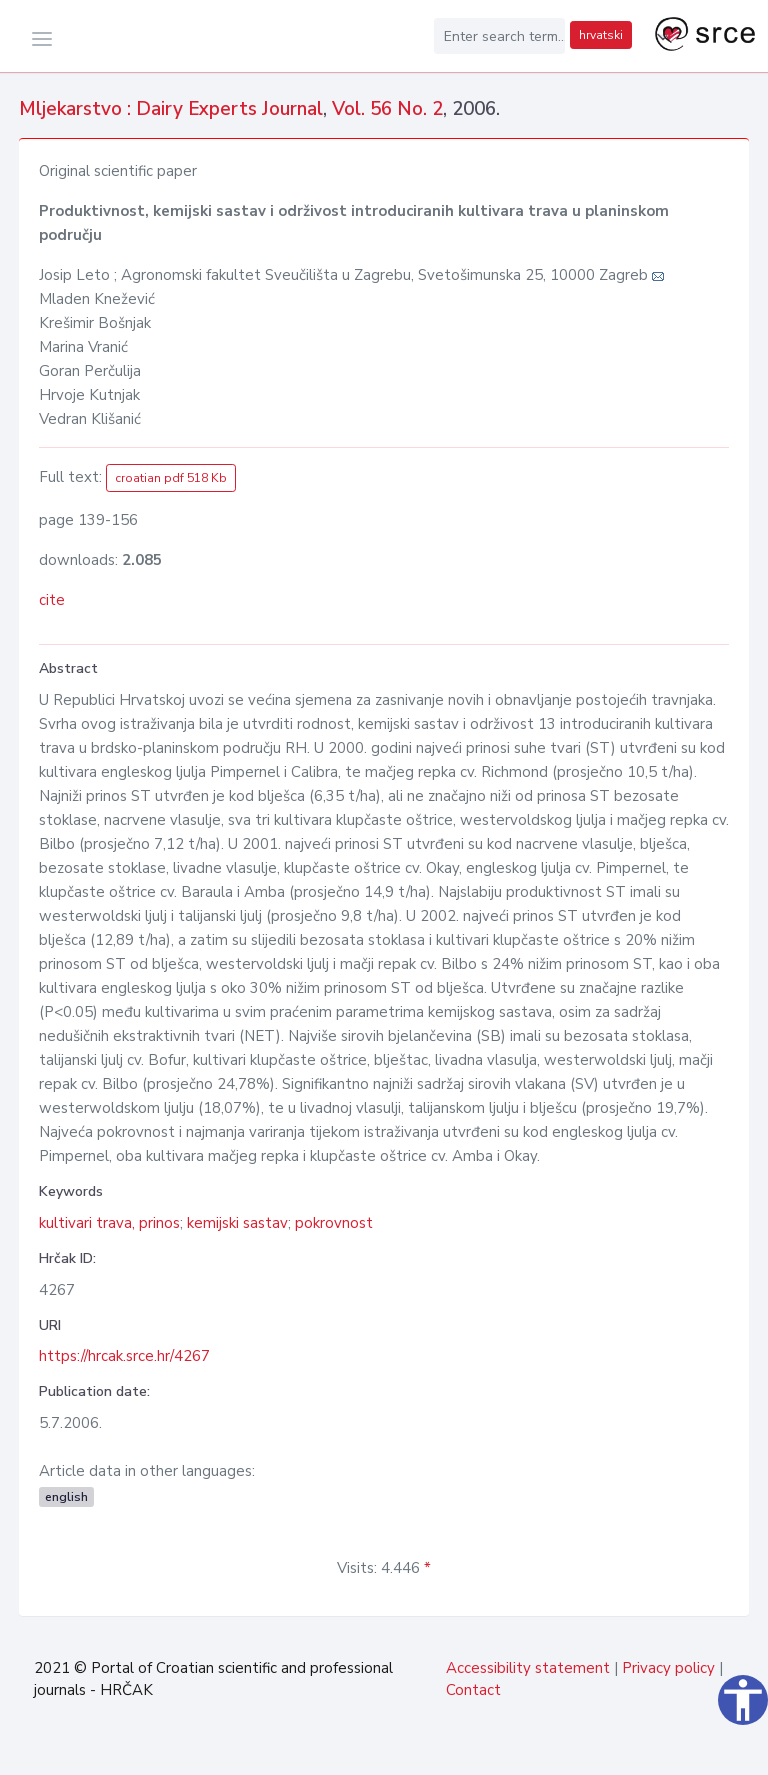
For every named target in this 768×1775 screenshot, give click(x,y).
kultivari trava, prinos (109, 1223)
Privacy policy (668, 1668)
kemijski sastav (237, 1223)
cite (52, 600)
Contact (473, 1690)
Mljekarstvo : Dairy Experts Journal (171, 109)
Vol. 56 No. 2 (387, 109)
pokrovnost (334, 1223)
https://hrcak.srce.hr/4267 (124, 1356)
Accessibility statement (528, 1668)
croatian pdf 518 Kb (171, 478)
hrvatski (601, 35)
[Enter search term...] (500, 36)
